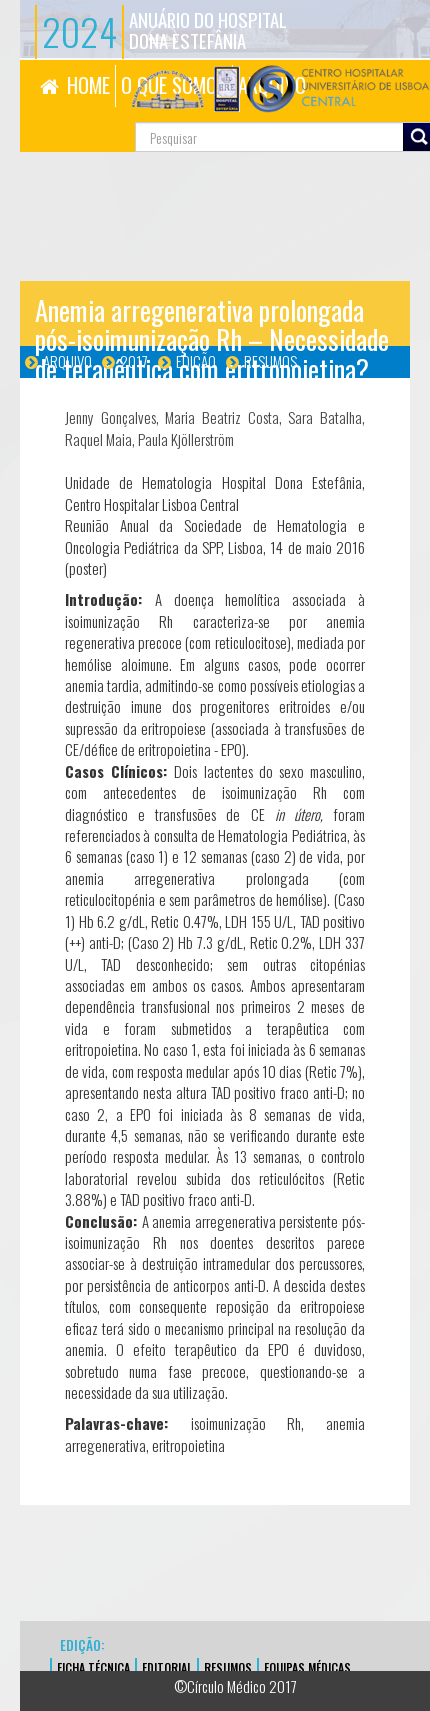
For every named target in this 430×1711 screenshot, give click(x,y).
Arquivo (67, 361)
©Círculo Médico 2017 (235, 1686)
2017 (134, 361)
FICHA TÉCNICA (93, 1667)
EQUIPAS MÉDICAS (307, 1667)
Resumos (270, 361)
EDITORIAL (167, 1667)
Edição (196, 361)
